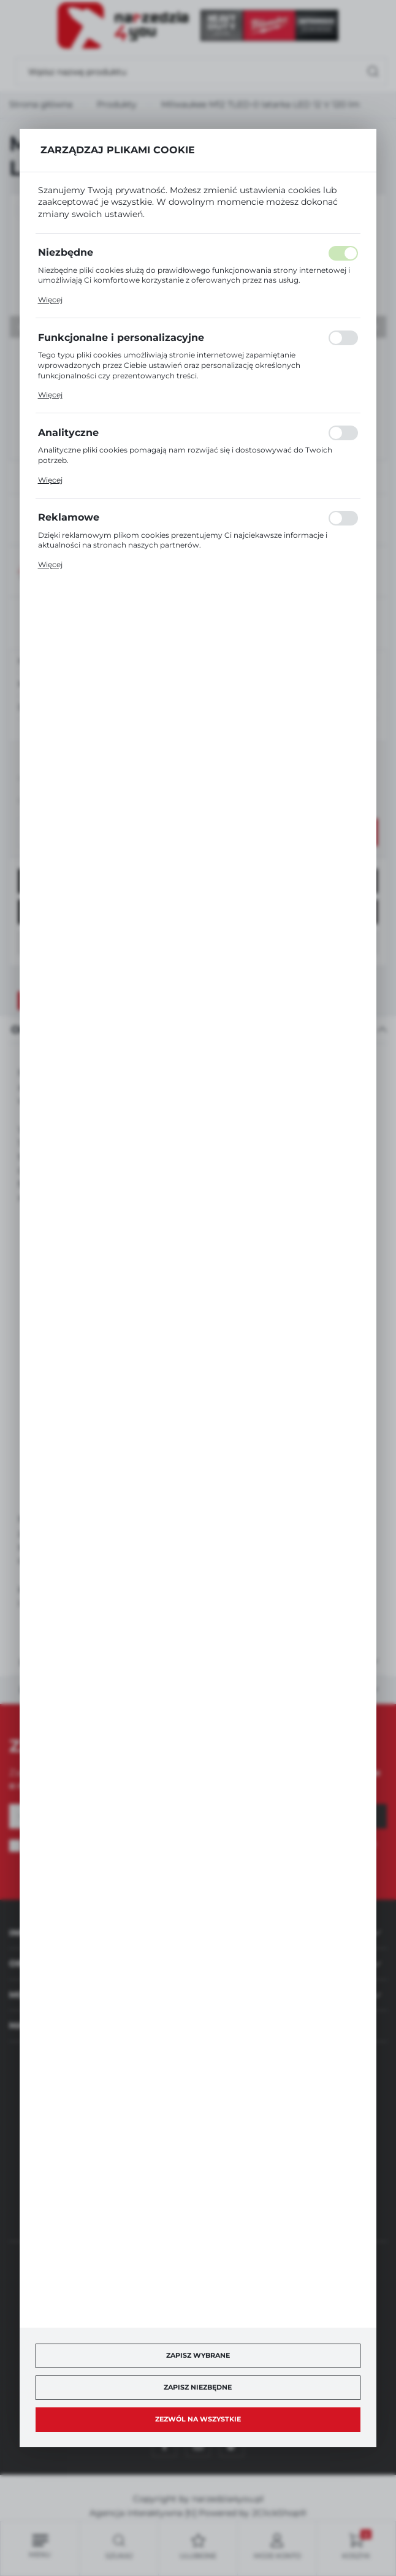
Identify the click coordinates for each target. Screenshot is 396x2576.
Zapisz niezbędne (198, 2387)
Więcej (50, 299)
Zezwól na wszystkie (198, 2419)
